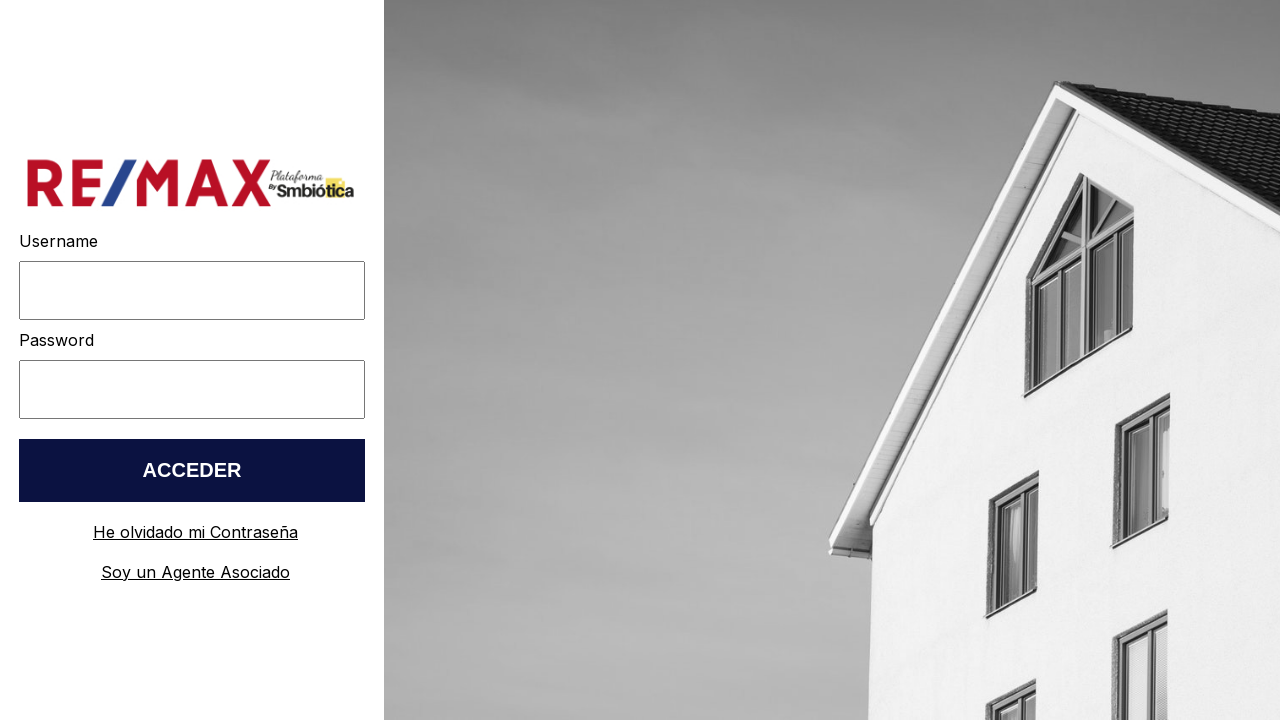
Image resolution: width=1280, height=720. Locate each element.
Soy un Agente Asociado (195, 572)
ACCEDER (192, 470)
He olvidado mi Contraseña (195, 532)
